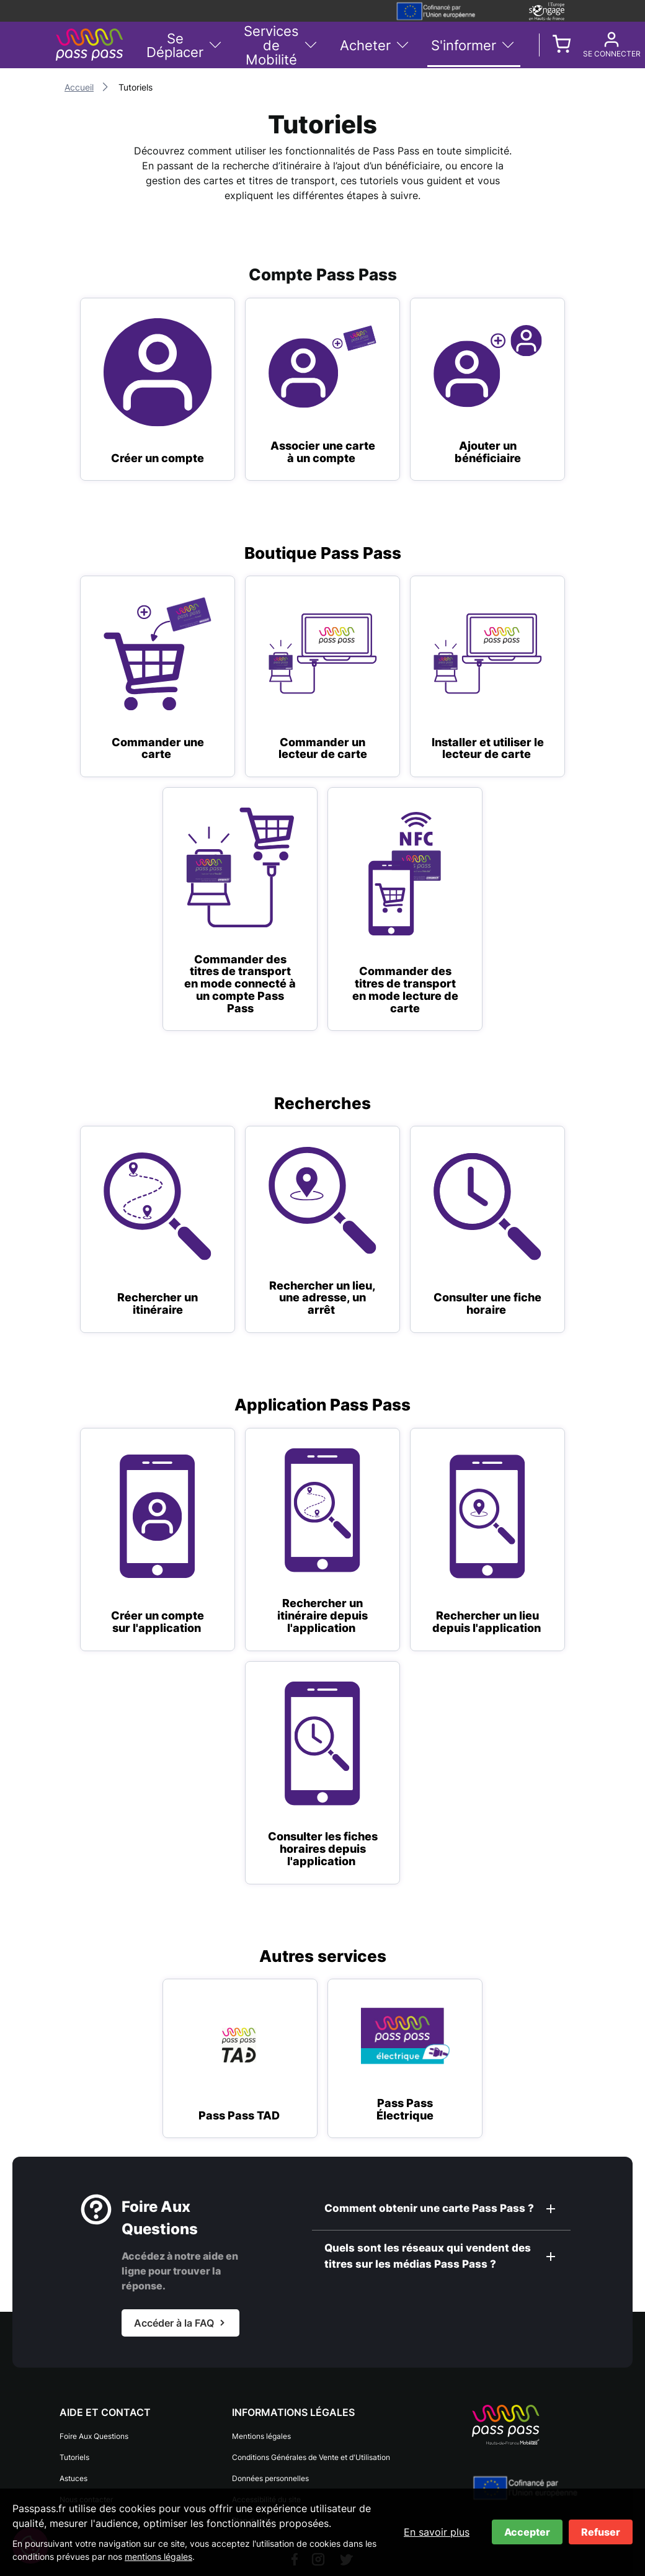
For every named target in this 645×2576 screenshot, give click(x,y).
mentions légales (158, 2556)
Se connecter (583, 54)
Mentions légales (261, 2436)
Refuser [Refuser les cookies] (600, 2532)
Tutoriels (74, 2457)
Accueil (79, 87)
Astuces (73, 2478)
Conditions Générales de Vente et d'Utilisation (311, 2457)
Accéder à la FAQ (174, 2323)
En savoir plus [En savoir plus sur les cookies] (436, 2532)
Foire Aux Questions (94, 2436)
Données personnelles (270, 2478)
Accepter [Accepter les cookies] (527, 2532)
